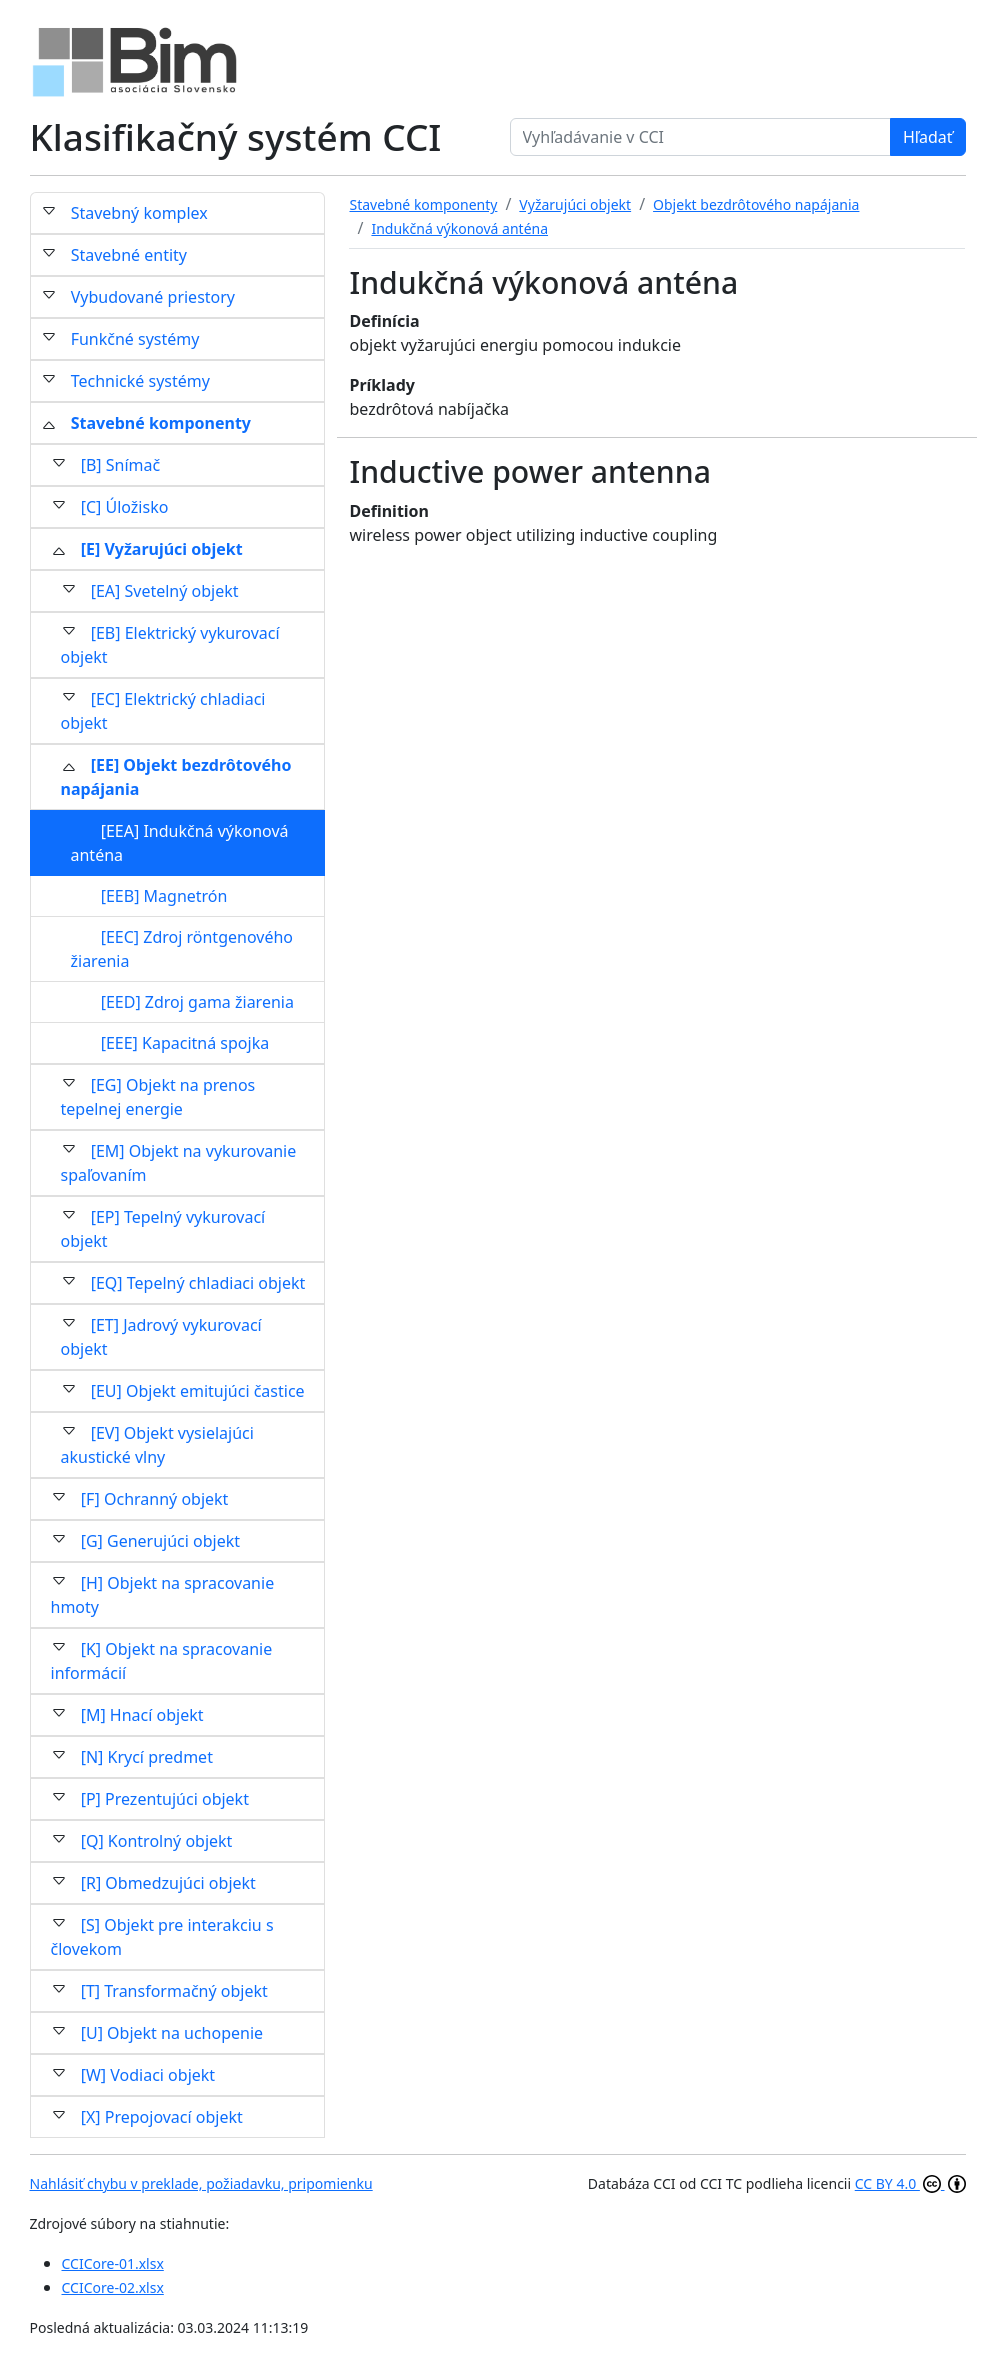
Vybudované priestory (153, 297)
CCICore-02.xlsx (113, 2287)
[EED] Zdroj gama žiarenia (197, 1002)
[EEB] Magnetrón (164, 896)
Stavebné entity (129, 255)
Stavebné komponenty (161, 423)
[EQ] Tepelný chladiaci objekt (198, 1283)
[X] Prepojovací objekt (162, 2117)
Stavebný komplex (139, 213)
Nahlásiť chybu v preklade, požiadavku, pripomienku (201, 2183)
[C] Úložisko (125, 507)
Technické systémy (140, 381)
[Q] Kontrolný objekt (157, 1841)
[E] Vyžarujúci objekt (162, 549)
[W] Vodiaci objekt (148, 2075)
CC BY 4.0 (910, 2183)
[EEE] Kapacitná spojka (185, 1043)
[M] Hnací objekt (142, 1715)
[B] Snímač (121, 465)
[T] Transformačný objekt (174, 1991)
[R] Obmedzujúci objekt (168, 1883)
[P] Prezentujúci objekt (165, 1799)
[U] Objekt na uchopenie (172, 2033)
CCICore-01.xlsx (113, 2263)
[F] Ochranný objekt (155, 1499)
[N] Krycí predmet (147, 1757)
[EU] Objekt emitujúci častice (198, 1391)
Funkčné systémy (135, 339)
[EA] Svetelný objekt (165, 591)
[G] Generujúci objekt (160, 1541)
